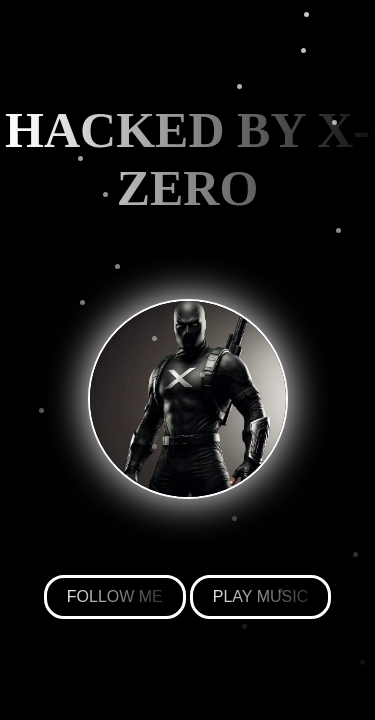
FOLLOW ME (115, 596)
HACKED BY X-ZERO (187, 159)
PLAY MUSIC (260, 596)
